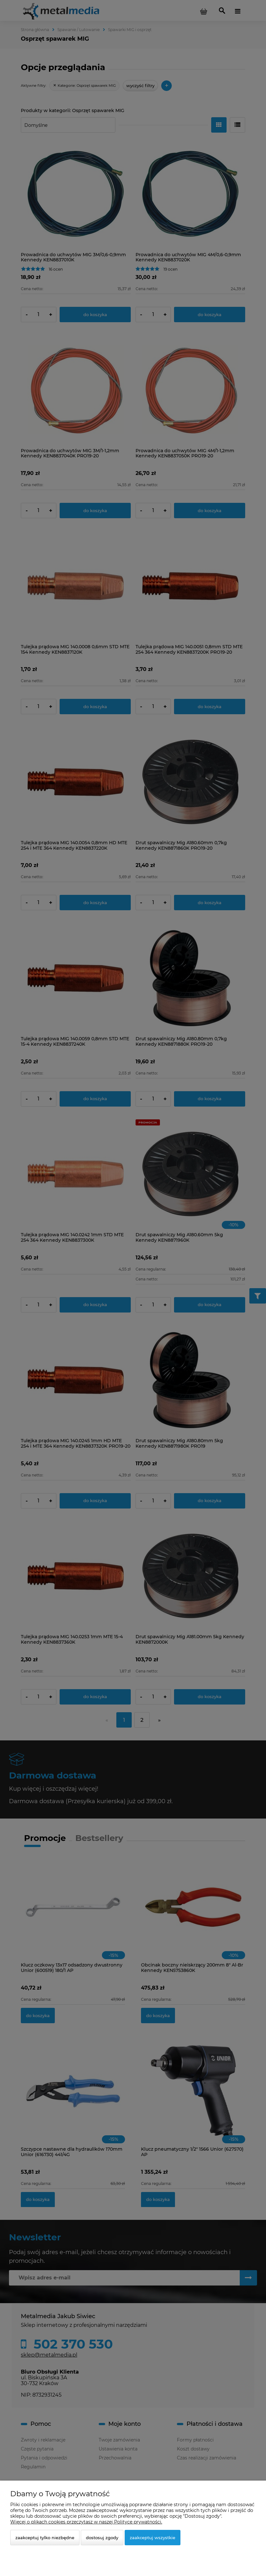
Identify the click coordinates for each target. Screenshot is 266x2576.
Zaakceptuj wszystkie (152, 2537)
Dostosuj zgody (102, 2537)
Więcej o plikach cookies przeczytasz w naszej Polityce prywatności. (86, 2522)
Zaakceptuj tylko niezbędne (44, 2537)
